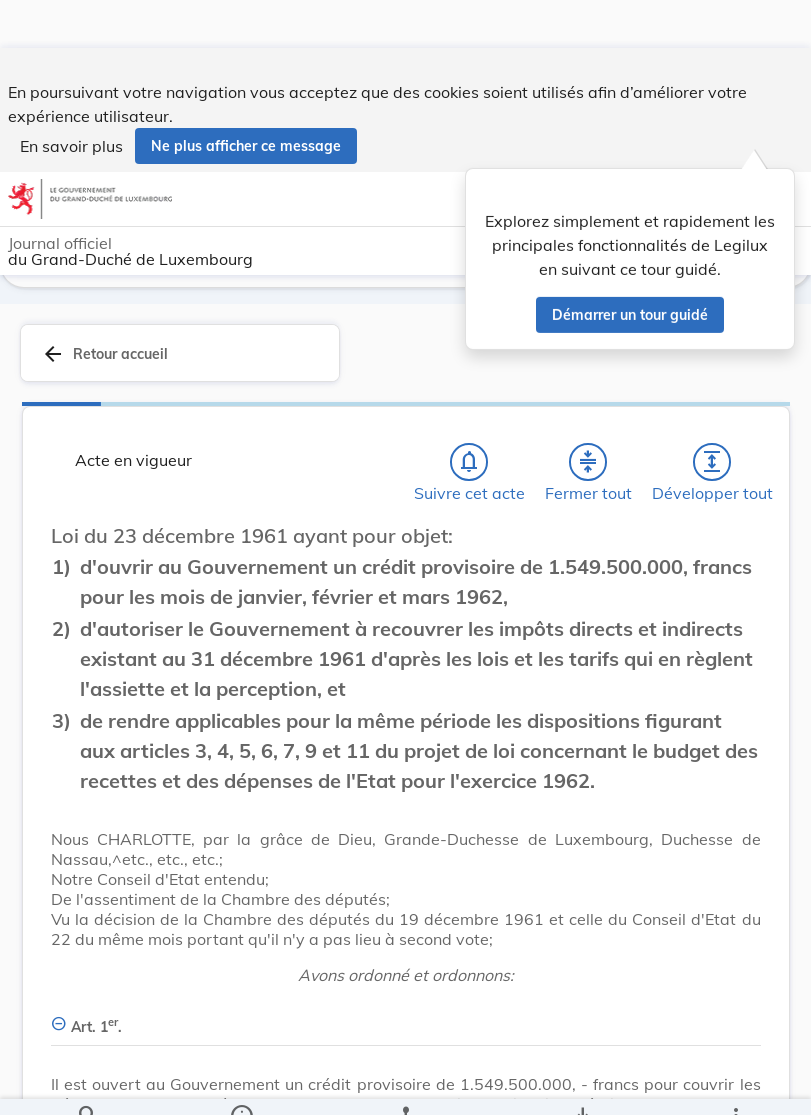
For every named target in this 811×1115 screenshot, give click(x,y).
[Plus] (735, 1083)
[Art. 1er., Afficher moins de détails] (406, 1018)
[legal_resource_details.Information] (241, 1083)
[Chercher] (88, 1083)
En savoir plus (71, 98)
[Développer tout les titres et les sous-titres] (712, 465)
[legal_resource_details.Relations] (405, 1083)
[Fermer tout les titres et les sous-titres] (588, 465)
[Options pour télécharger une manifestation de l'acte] (581, 1083)
